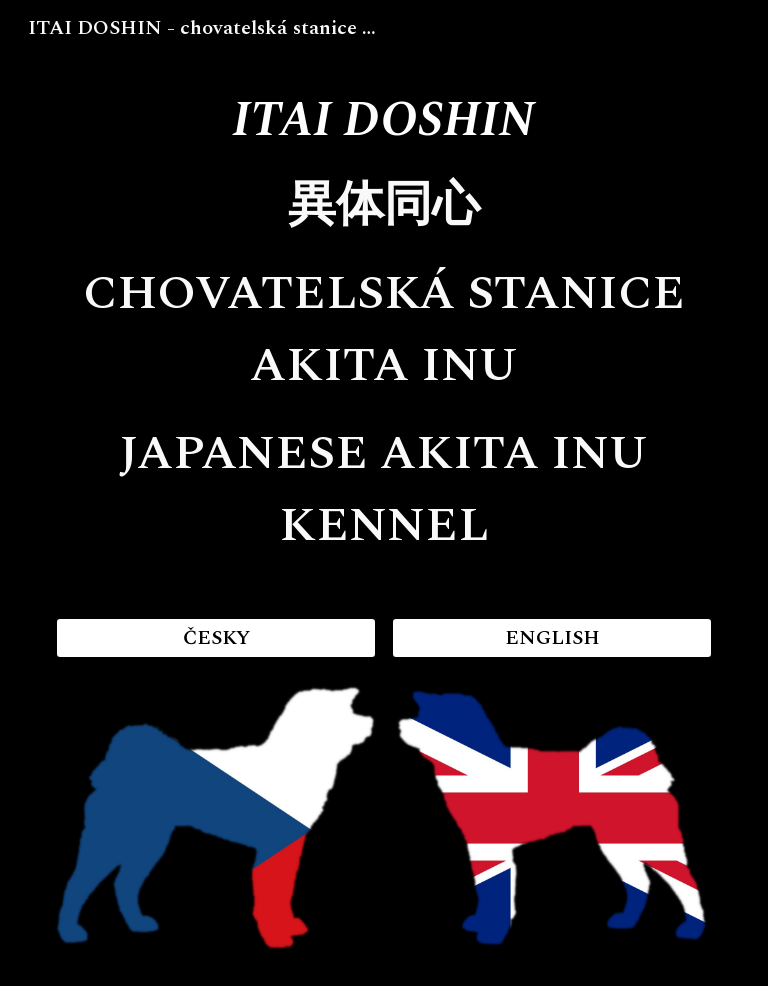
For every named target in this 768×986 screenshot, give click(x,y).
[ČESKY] (215, 638)
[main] (383, 325)
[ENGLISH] (551, 638)
